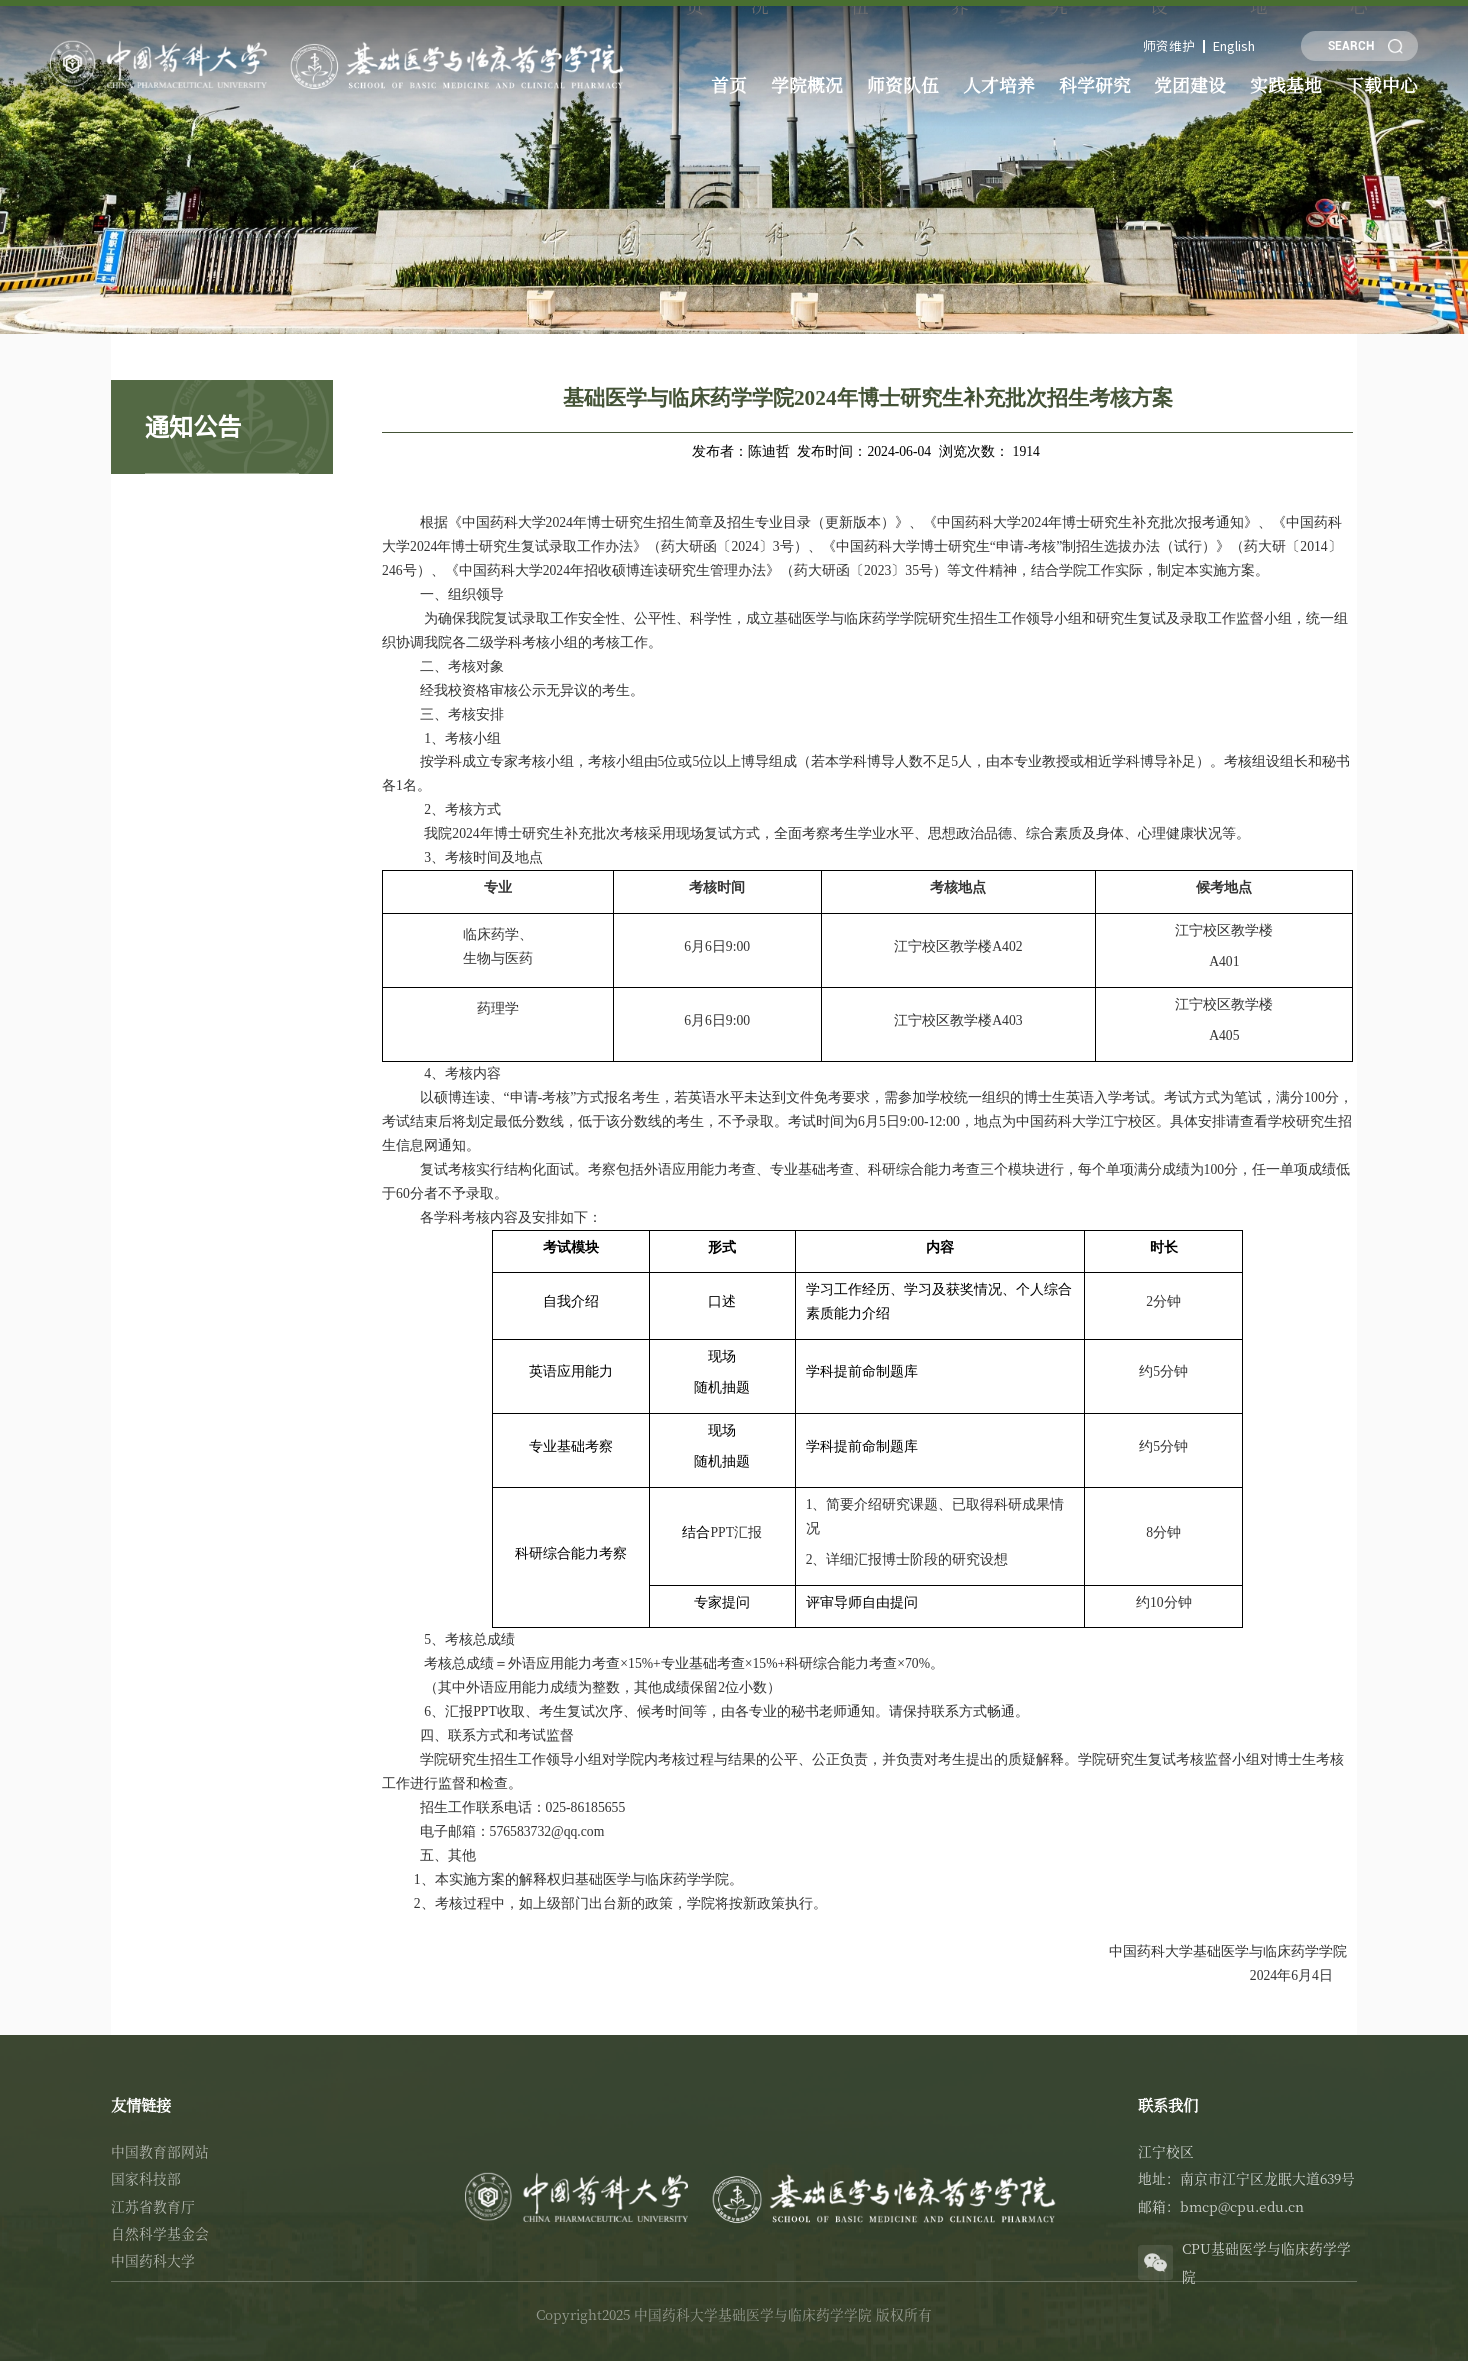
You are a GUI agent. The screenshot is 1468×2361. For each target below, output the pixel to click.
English (1235, 46)
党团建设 (1192, 84)
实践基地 (1288, 84)
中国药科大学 (153, 2260)
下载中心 (1384, 84)
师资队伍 (903, 84)
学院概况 (807, 84)
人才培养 (1000, 84)
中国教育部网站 (160, 2151)
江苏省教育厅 (153, 2206)
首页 (728, 84)
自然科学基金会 (160, 2233)
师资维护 (1175, 46)
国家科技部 (146, 2178)
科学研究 (1096, 84)
